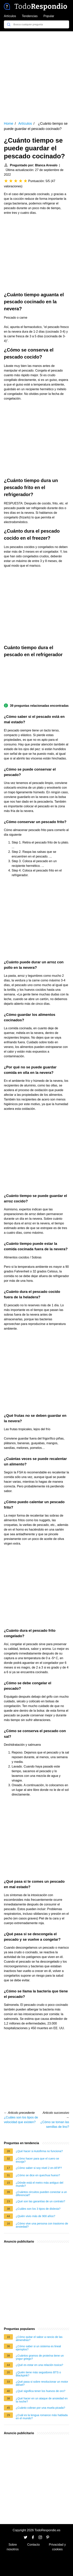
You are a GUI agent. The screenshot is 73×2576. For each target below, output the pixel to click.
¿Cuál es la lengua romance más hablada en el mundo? (42, 2417)
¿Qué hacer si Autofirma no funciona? (39, 2151)
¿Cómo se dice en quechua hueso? (38, 2175)
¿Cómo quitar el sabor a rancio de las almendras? (39, 2338)
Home (8, 123)
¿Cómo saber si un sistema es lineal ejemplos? (38, 2348)
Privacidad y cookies (57, 2547)
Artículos (10, 16)
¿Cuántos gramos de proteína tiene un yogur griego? (40, 2357)
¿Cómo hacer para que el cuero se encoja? (37, 2160)
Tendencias (30, 16)
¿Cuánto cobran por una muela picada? (40, 2407)
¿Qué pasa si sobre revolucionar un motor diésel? (42, 2383)
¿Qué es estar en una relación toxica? (39, 2364)
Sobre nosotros (12, 2547)
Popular (48, 16)
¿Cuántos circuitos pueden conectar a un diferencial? (41, 2193)
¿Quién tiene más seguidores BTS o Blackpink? (38, 2374)
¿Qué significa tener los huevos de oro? (40, 2391)
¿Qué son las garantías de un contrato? (40, 2201)
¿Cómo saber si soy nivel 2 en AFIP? (39, 2167)
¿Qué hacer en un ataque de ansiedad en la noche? (42, 2400)
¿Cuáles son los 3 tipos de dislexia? (38, 2208)
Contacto (33, 2544)
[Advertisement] (36, 73)
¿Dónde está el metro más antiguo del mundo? (39, 2184)
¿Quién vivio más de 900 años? (35, 2216)
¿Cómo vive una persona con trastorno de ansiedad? (42, 2225)
